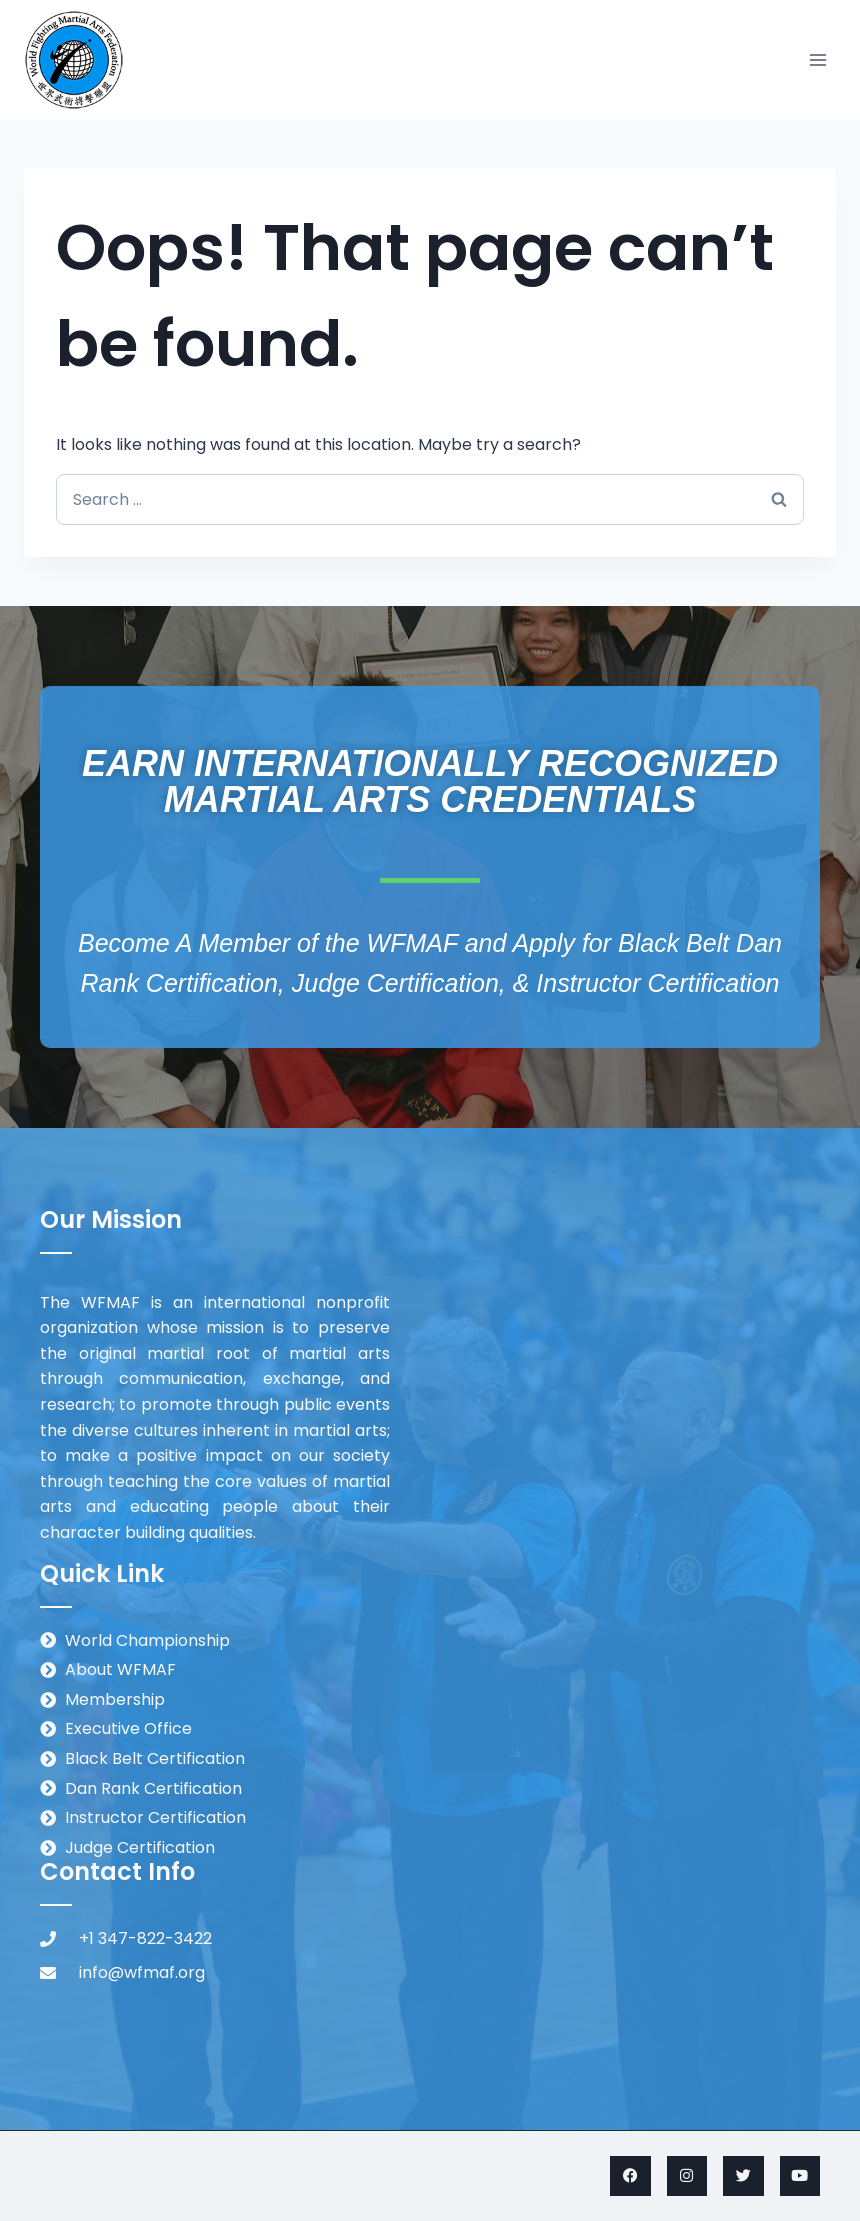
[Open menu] (817, 59)
